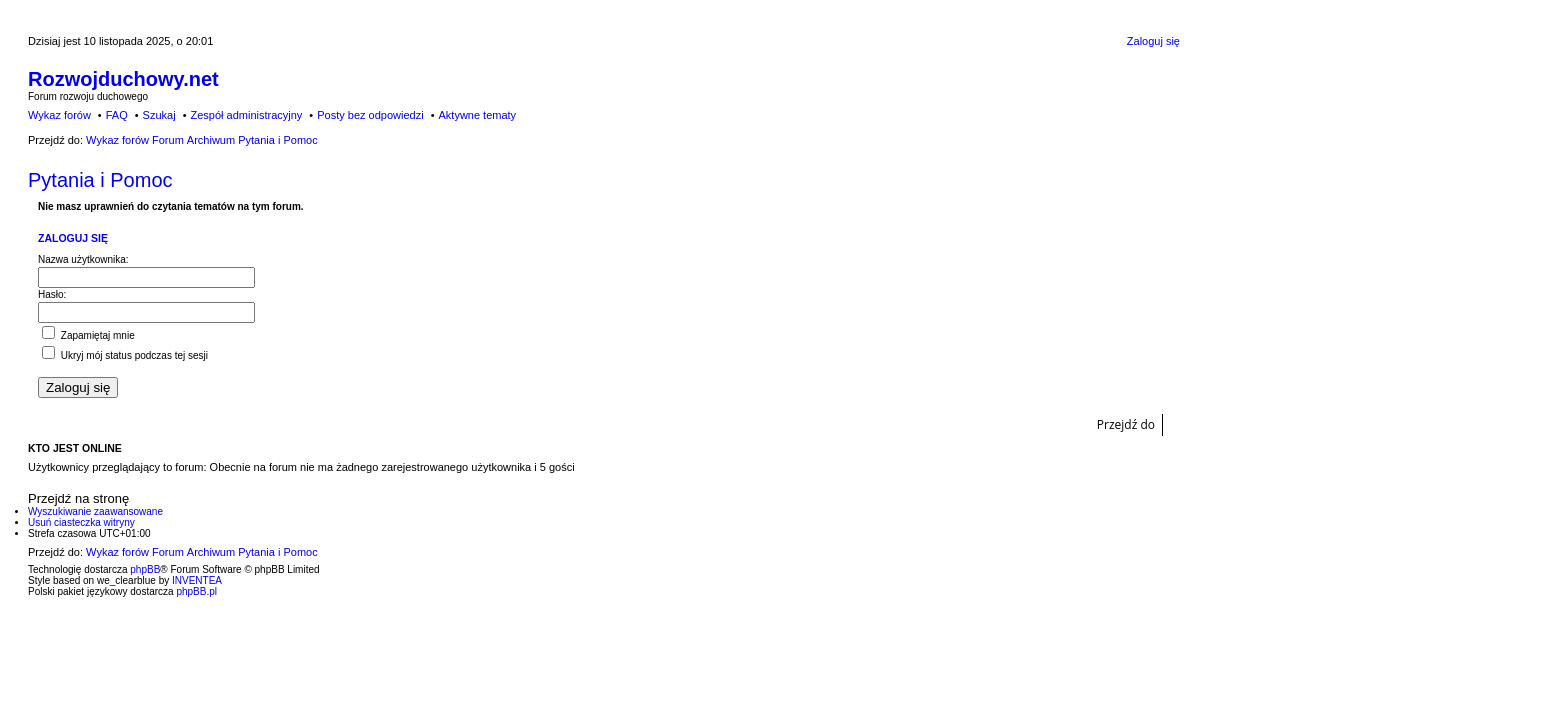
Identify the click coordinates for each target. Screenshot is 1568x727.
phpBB (145, 569)
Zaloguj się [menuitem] (1153, 41)
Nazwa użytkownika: (83, 259)
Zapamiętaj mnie (88, 335)
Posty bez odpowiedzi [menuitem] (370, 115)
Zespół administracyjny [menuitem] (246, 115)
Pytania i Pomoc (100, 180)
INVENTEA (197, 580)
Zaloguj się (73, 238)
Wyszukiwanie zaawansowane (95, 511)
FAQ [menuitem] (117, 115)
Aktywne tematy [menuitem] (477, 115)
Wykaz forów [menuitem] (59, 115)
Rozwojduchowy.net (123, 79)
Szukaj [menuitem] (159, 115)
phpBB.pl (196, 591)
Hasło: (52, 294)
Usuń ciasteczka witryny (81, 522)
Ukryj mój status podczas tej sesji (125, 355)
